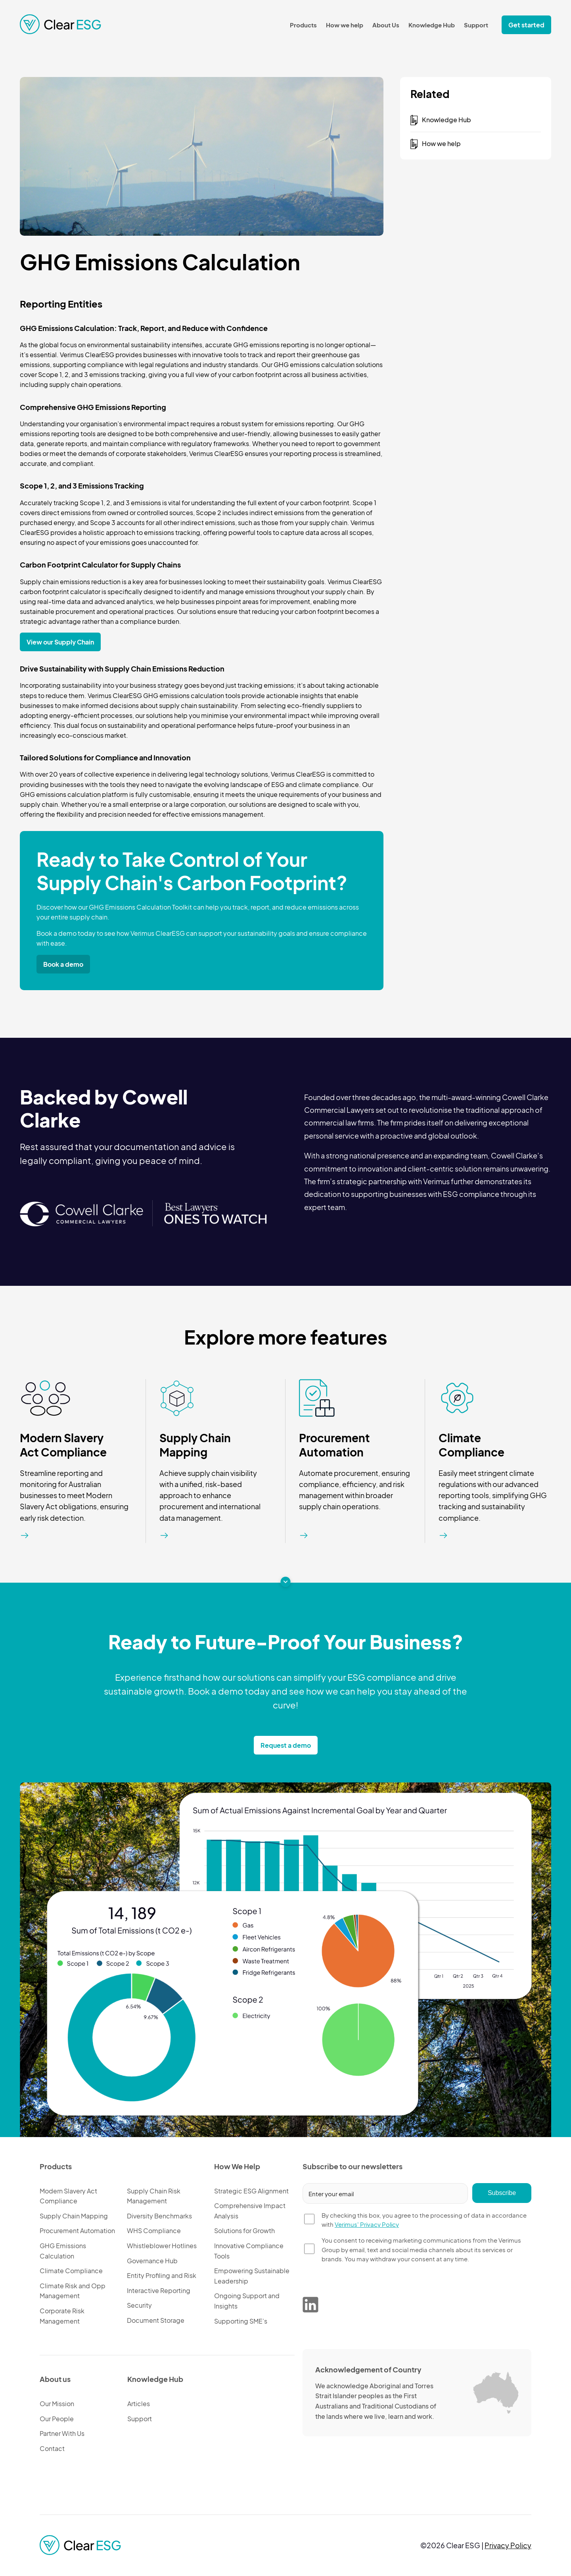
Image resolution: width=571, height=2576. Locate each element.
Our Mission (57, 2403)
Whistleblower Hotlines (162, 2245)
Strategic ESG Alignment (251, 2191)
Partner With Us (62, 2433)
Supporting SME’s (240, 2321)
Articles (138, 2403)
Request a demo (286, 1745)
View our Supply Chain (60, 642)
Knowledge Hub (431, 25)
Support (476, 25)
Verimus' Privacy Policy (367, 2224)
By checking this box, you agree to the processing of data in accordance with (424, 2219)
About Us (385, 25)
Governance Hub (152, 2261)
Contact (52, 2448)
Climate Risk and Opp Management (72, 2291)
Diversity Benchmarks (159, 2216)
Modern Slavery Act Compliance (63, 1445)
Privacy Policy (508, 2545)
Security (139, 2305)
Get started (526, 25)
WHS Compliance (154, 2230)
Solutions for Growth (244, 2230)
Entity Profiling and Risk (161, 2275)
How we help (344, 25)
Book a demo (63, 964)
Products (303, 25)
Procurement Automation (334, 1445)
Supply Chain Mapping (195, 1445)
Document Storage (155, 2320)
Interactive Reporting (158, 2290)
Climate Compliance (471, 1445)
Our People (57, 2418)
